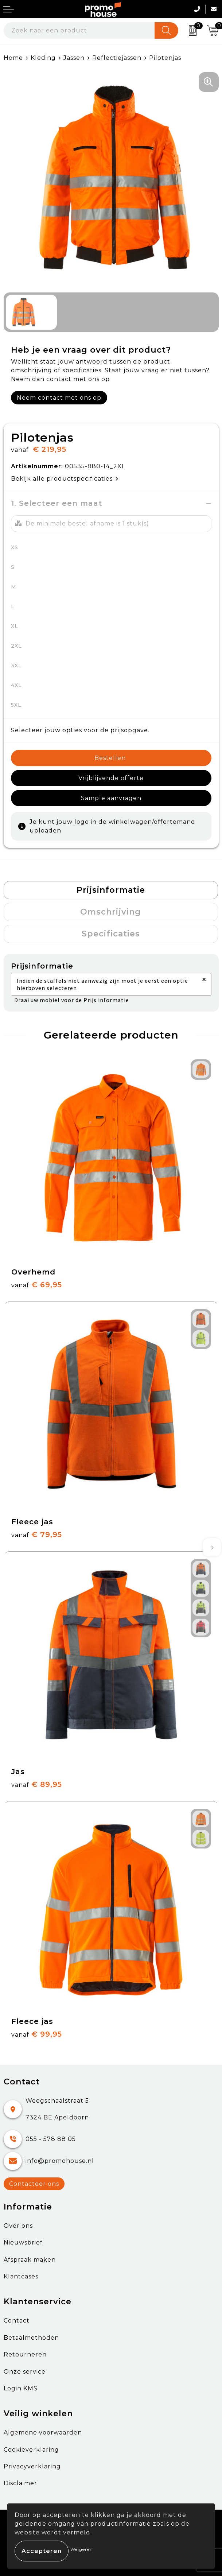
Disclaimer (20, 2483)
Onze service (25, 2371)
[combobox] (79, 30)
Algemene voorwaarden (43, 2432)
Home (13, 57)
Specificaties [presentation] (111, 934)
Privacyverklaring (32, 2466)
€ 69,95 (36, 1284)
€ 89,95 (36, 1784)
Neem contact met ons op (59, 397)
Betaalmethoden (31, 2337)
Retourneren (25, 2354)
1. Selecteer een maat (56, 503)
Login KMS (21, 2388)
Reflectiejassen (116, 57)
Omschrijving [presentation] (110, 912)
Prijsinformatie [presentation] (111, 890)
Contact (17, 2320)
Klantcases (21, 2276)
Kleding (43, 57)
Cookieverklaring (31, 2449)
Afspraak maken (30, 2259)
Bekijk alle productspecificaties (64, 478)
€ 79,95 (36, 1534)
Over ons (18, 2225)
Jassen (74, 57)
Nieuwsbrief (23, 2242)
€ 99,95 (36, 2034)
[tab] (111, 890)
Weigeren (81, 2549)
